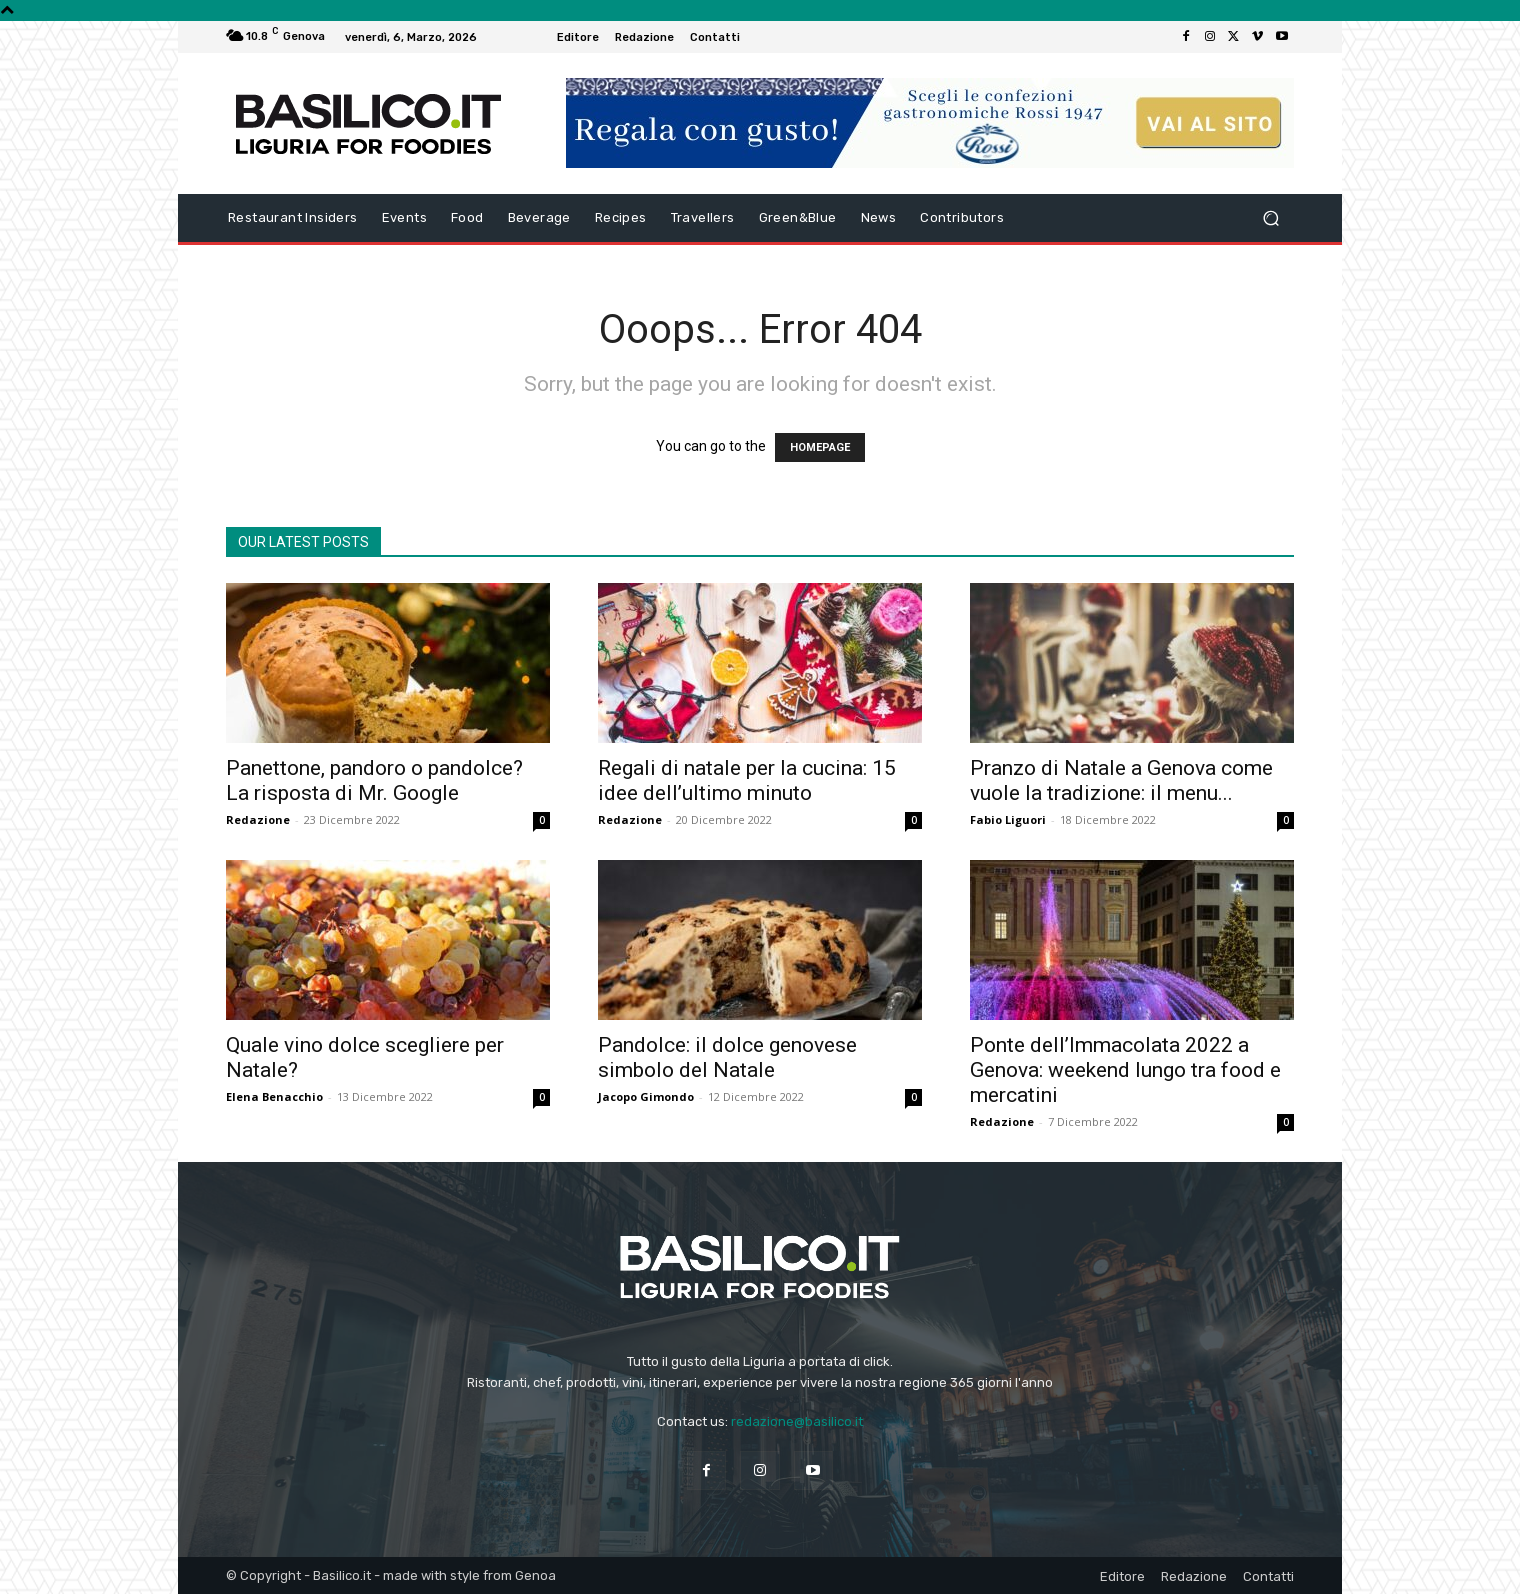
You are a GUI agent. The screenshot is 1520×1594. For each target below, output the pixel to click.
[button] (1270, 218)
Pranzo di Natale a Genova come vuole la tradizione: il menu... (1121, 780)
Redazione (258, 819)
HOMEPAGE (820, 447)
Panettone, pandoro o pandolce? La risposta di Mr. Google (374, 780)
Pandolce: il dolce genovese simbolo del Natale (727, 1057)
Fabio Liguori (1008, 819)
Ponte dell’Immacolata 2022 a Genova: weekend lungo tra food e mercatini (1125, 1070)
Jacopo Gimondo (646, 1096)
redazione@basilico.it (797, 1421)
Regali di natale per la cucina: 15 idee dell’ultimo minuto (747, 780)
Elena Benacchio (274, 1096)
